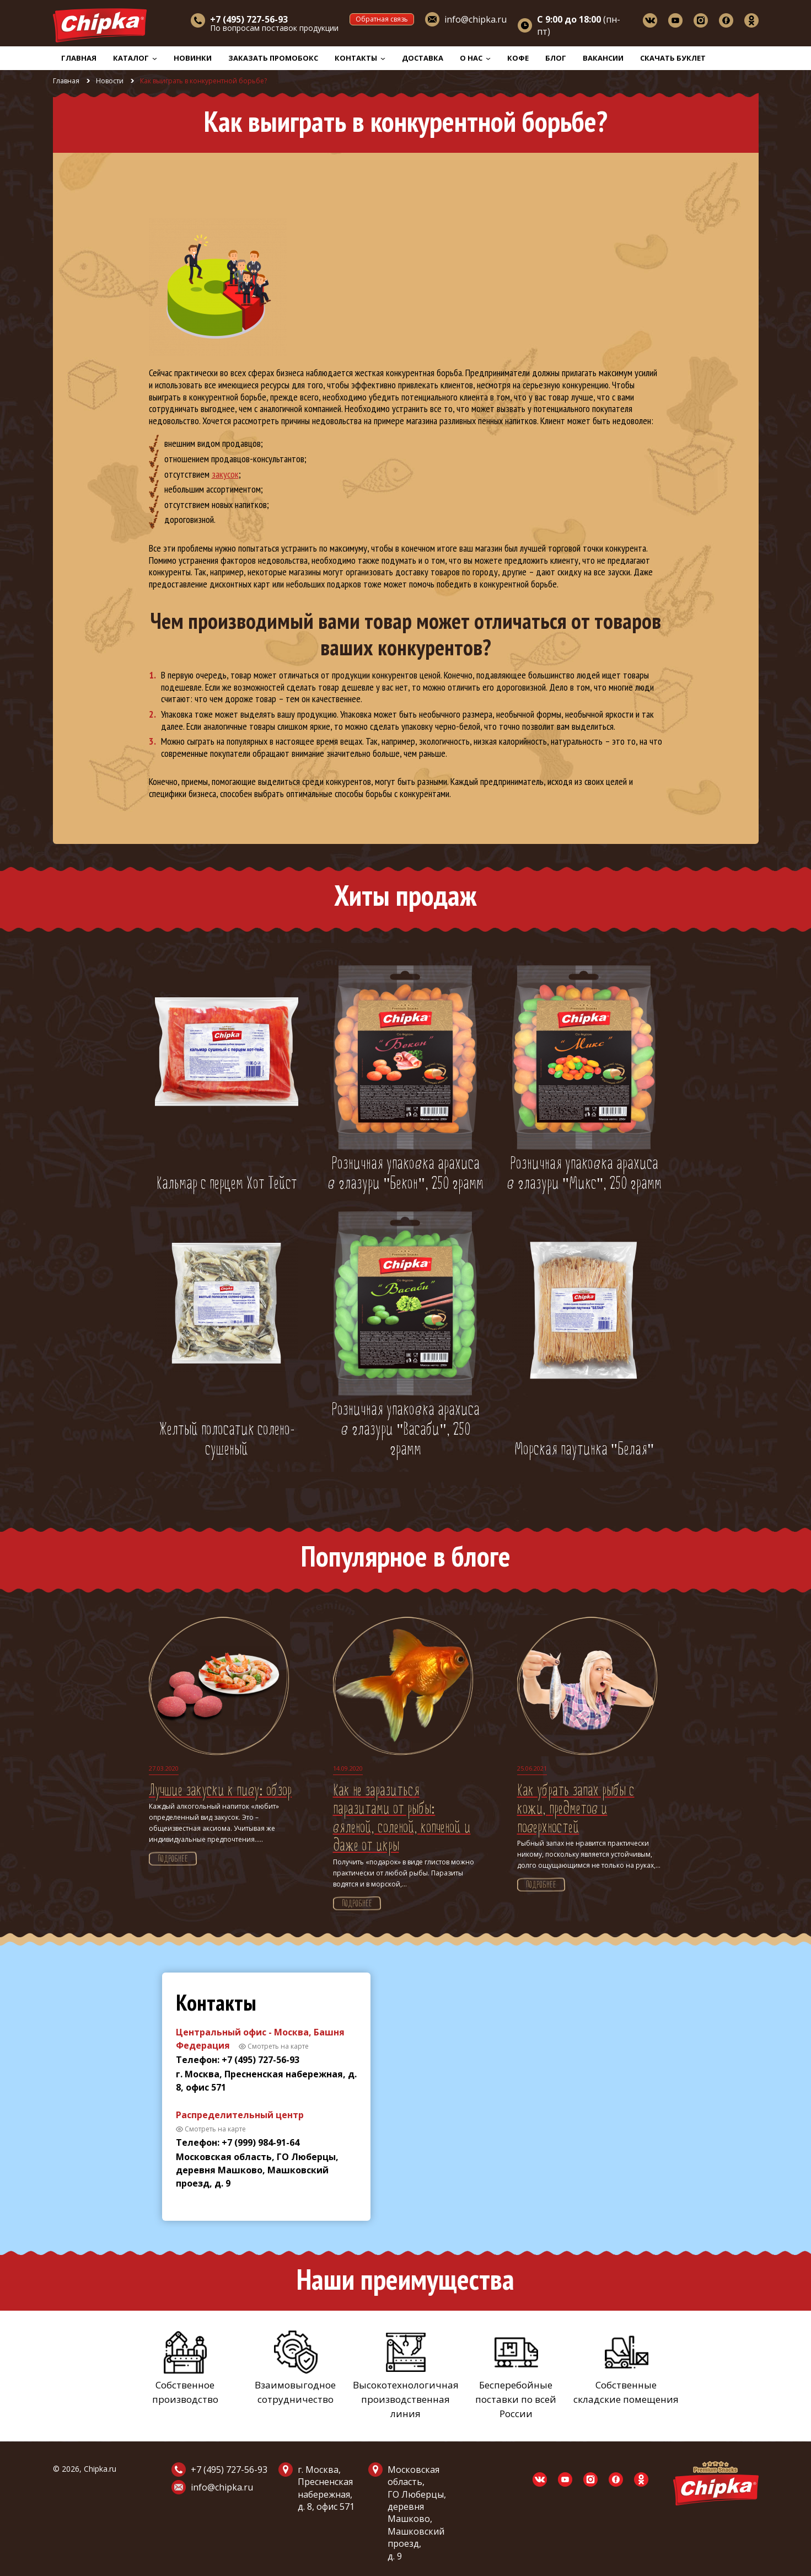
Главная (78, 58)
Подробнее (173, 1859)
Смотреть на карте (278, 2046)
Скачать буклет (673, 58)
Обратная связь (382, 19)
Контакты (360, 58)
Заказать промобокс (273, 58)
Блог (555, 58)
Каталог (135, 58)
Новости (109, 80)
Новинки (193, 58)
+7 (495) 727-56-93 (229, 2469)
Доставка (422, 58)
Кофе (518, 58)
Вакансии (603, 58)
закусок (225, 474)
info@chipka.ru (475, 19)
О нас (475, 58)
